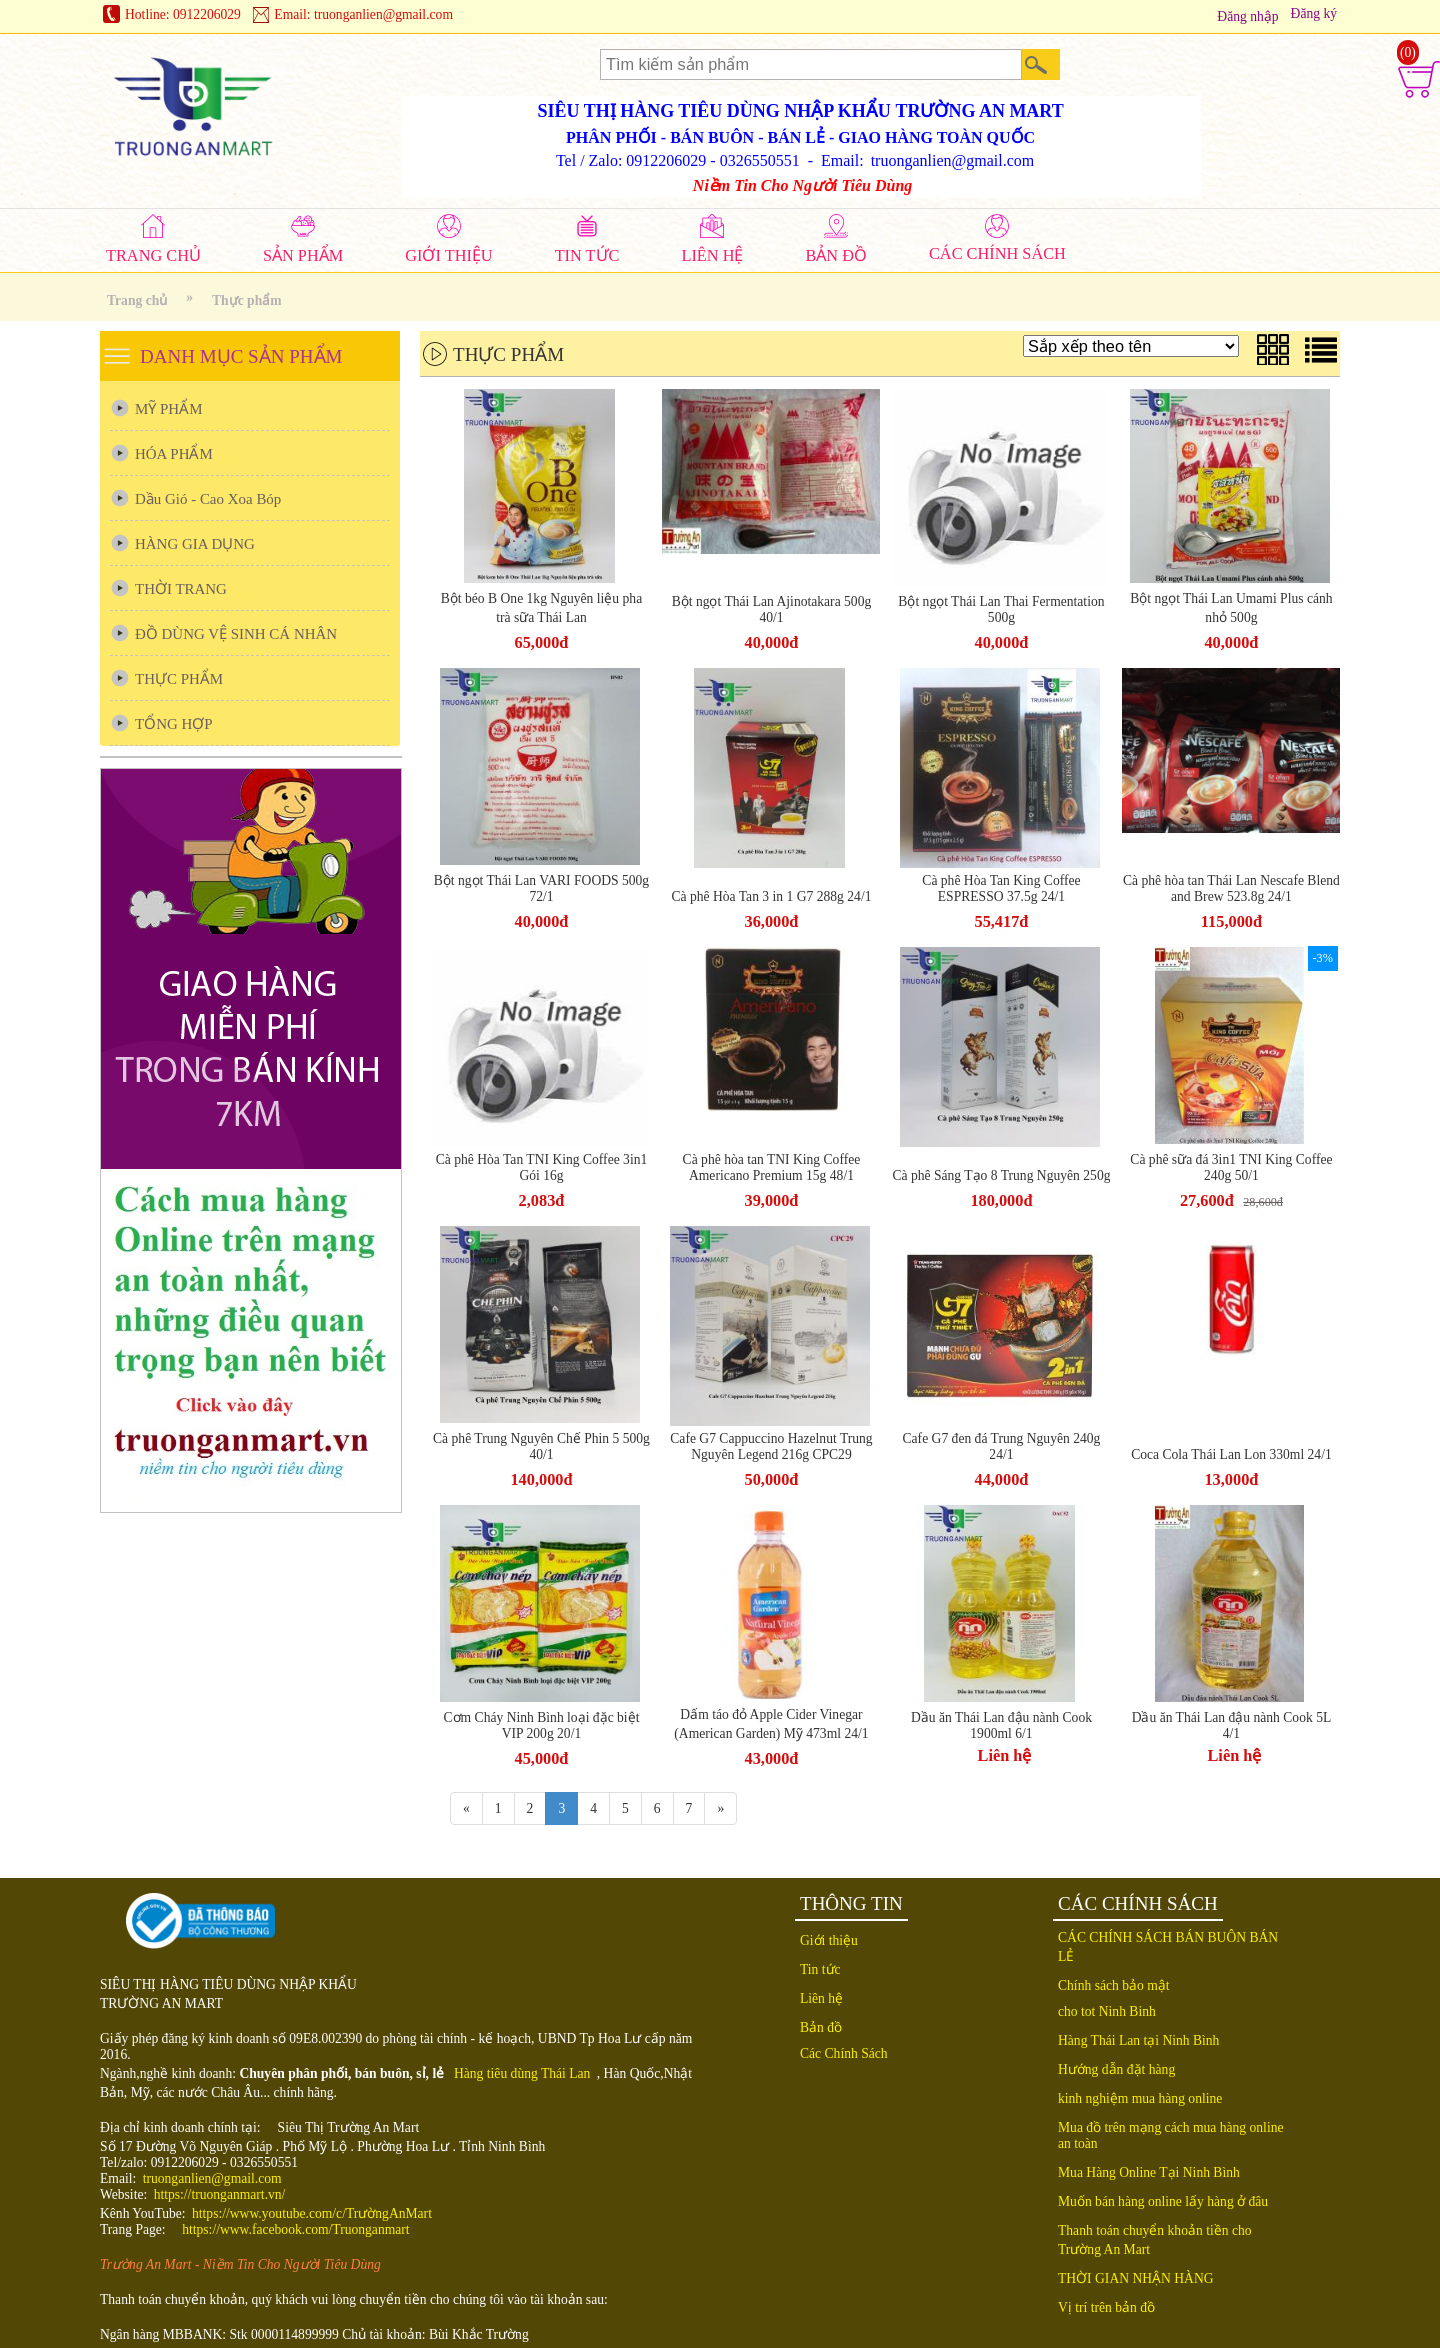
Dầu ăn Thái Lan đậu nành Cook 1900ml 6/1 (1001, 1725)
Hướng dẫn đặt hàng (1116, 2069)
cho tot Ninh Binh (1107, 2011)
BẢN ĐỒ (836, 255)
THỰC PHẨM (179, 679)
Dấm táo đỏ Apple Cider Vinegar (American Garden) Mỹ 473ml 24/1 (771, 1724)
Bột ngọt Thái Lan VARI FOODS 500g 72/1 (541, 888)
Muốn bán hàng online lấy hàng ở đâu (1163, 2201)
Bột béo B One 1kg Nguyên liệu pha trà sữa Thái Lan (541, 608)
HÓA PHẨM (174, 454)
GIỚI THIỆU (448, 255)
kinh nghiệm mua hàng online (1140, 2098)
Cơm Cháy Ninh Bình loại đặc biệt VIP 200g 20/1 (542, 1725)
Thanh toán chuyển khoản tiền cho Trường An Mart (1155, 2240)
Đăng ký (1314, 13)
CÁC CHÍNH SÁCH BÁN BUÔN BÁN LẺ (1168, 1947)
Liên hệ (1005, 1755)
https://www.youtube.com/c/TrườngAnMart (312, 2213)
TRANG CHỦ (153, 255)
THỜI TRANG (181, 589)
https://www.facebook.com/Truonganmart (295, 2229)
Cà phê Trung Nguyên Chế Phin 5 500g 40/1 (541, 1446)
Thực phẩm (247, 300)
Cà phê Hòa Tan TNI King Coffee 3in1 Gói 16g (542, 1167)
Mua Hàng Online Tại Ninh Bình (1149, 2172)
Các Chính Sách (844, 2053)
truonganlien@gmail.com (212, 2178)
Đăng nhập (1247, 16)
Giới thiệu (829, 1940)
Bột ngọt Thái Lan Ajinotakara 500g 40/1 (772, 609)
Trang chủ (137, 300)
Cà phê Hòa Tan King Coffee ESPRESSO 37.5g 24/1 (1001, 888)
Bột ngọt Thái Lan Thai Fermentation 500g (1001, 609)
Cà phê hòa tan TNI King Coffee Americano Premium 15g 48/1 (772, 1167)
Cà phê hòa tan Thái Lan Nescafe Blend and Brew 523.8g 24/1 (1231, 888)
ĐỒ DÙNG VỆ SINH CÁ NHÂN (236, 634)
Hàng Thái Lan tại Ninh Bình (1138, 2040)
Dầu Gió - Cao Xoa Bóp (208, 499)
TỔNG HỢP (174, 724)
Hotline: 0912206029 (183, 14)
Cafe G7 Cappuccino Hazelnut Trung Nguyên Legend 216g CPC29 (771, 1446)
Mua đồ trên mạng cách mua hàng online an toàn (1171, 2135)
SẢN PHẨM (303, 255)
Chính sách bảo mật (1114, 1985)
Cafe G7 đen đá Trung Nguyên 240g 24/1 (1002, 1446)
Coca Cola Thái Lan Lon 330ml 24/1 (1231, 1454)
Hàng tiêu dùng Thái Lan (522, 2073)
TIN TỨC (587, 255)
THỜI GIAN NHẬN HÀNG (1136, 2278)
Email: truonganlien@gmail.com (363, 14)
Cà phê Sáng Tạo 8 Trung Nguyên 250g (1001, 1175)
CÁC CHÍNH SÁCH (997, 253)
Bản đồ (821, 2027)
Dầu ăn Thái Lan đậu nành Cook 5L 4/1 (1232, 1725)
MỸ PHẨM (168, 409)
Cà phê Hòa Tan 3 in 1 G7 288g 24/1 (771, 896)
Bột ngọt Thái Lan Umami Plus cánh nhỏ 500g (1231, 608)
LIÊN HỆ (712, 255)
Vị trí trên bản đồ (1106, 2307)
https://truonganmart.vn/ (220, 2194)
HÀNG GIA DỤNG (195, 544)
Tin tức (820, 1969)
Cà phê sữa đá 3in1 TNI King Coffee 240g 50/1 (1231, 1167)
